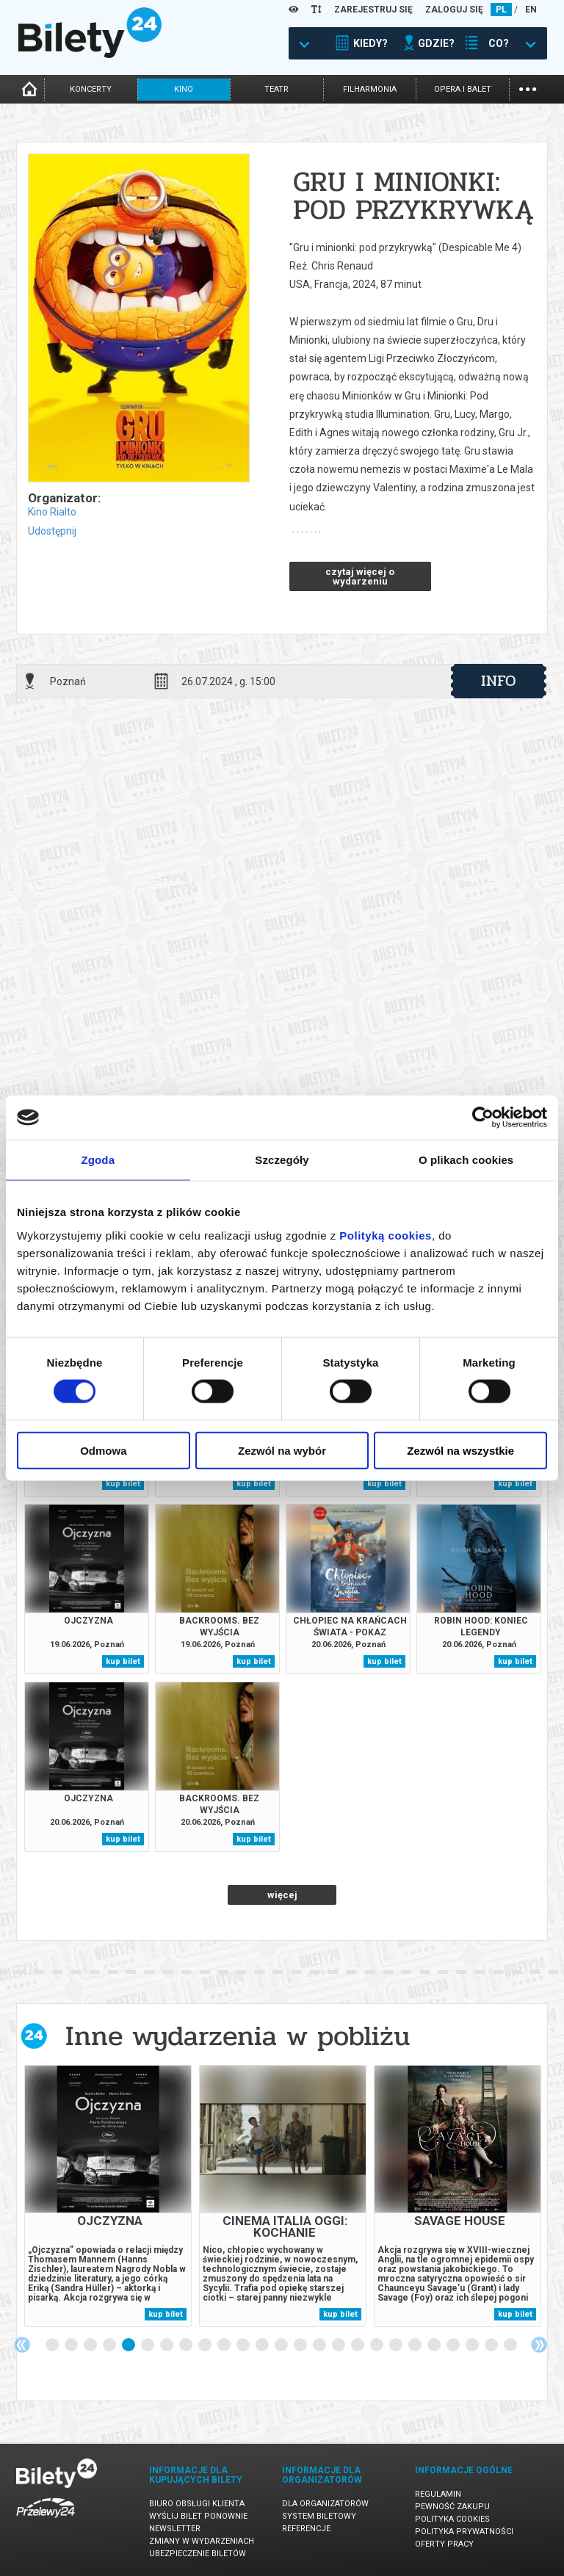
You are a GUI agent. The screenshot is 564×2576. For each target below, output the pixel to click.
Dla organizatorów (325, 2503)
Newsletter (174, 2528)
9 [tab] (205, 2345)
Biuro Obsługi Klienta (197, 2503)
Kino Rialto (52, 512)
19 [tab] (396, 2345)
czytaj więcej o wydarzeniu (359, 576)
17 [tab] (358, 2345)
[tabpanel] (108, 2196)
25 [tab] (511, 2345)
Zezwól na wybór (282, 1450)
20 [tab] (415, 2345)
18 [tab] (377, 2345)
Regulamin (438, 2494)
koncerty (91, 89)
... (528, 88)
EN (531, 9)
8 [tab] (186, 2345)
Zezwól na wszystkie (460, 1450)
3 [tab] (91, 2345)
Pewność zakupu (452, 2506)
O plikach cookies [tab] (466, 1160)
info (498, 680)
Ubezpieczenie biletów (197, 2553)
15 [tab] (320, 2345)
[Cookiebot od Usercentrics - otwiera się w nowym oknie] (483, 1118)
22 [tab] (453, 2345)
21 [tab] (434, 2345)
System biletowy (319, 2516)
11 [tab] (243, 2345)
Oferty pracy (444, 2544)
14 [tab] (301, 2345)
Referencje (306, 2528)
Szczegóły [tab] (281, 1160)
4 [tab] (110, 2345)
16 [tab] (339, 2345)
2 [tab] (72, 2345)
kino (183, 89)
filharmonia (370, 89)
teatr (276, 89)
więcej (282, 1894)
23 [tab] (473, 2345)
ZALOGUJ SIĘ (454, 9)
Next (539, 2345)
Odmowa (103, 1450)
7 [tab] (167, 2345)
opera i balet (462, 89)
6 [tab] (148, 2345)
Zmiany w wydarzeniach (201, 2541)
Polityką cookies (385, 1235)
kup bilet (123, 1483)
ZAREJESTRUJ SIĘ (373, 9)
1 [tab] (53, 2345)
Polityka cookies (452, 2519)
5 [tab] (129, 2345)
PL (501, 9)
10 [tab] (224, 2345)
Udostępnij (52, 531)
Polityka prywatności (464, 2531)
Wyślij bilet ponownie (198, 2516)
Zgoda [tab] (98, 1160)
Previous (22, 2345)
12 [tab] (263, 2345)
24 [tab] (492, 2345)
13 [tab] (282, 2345)
